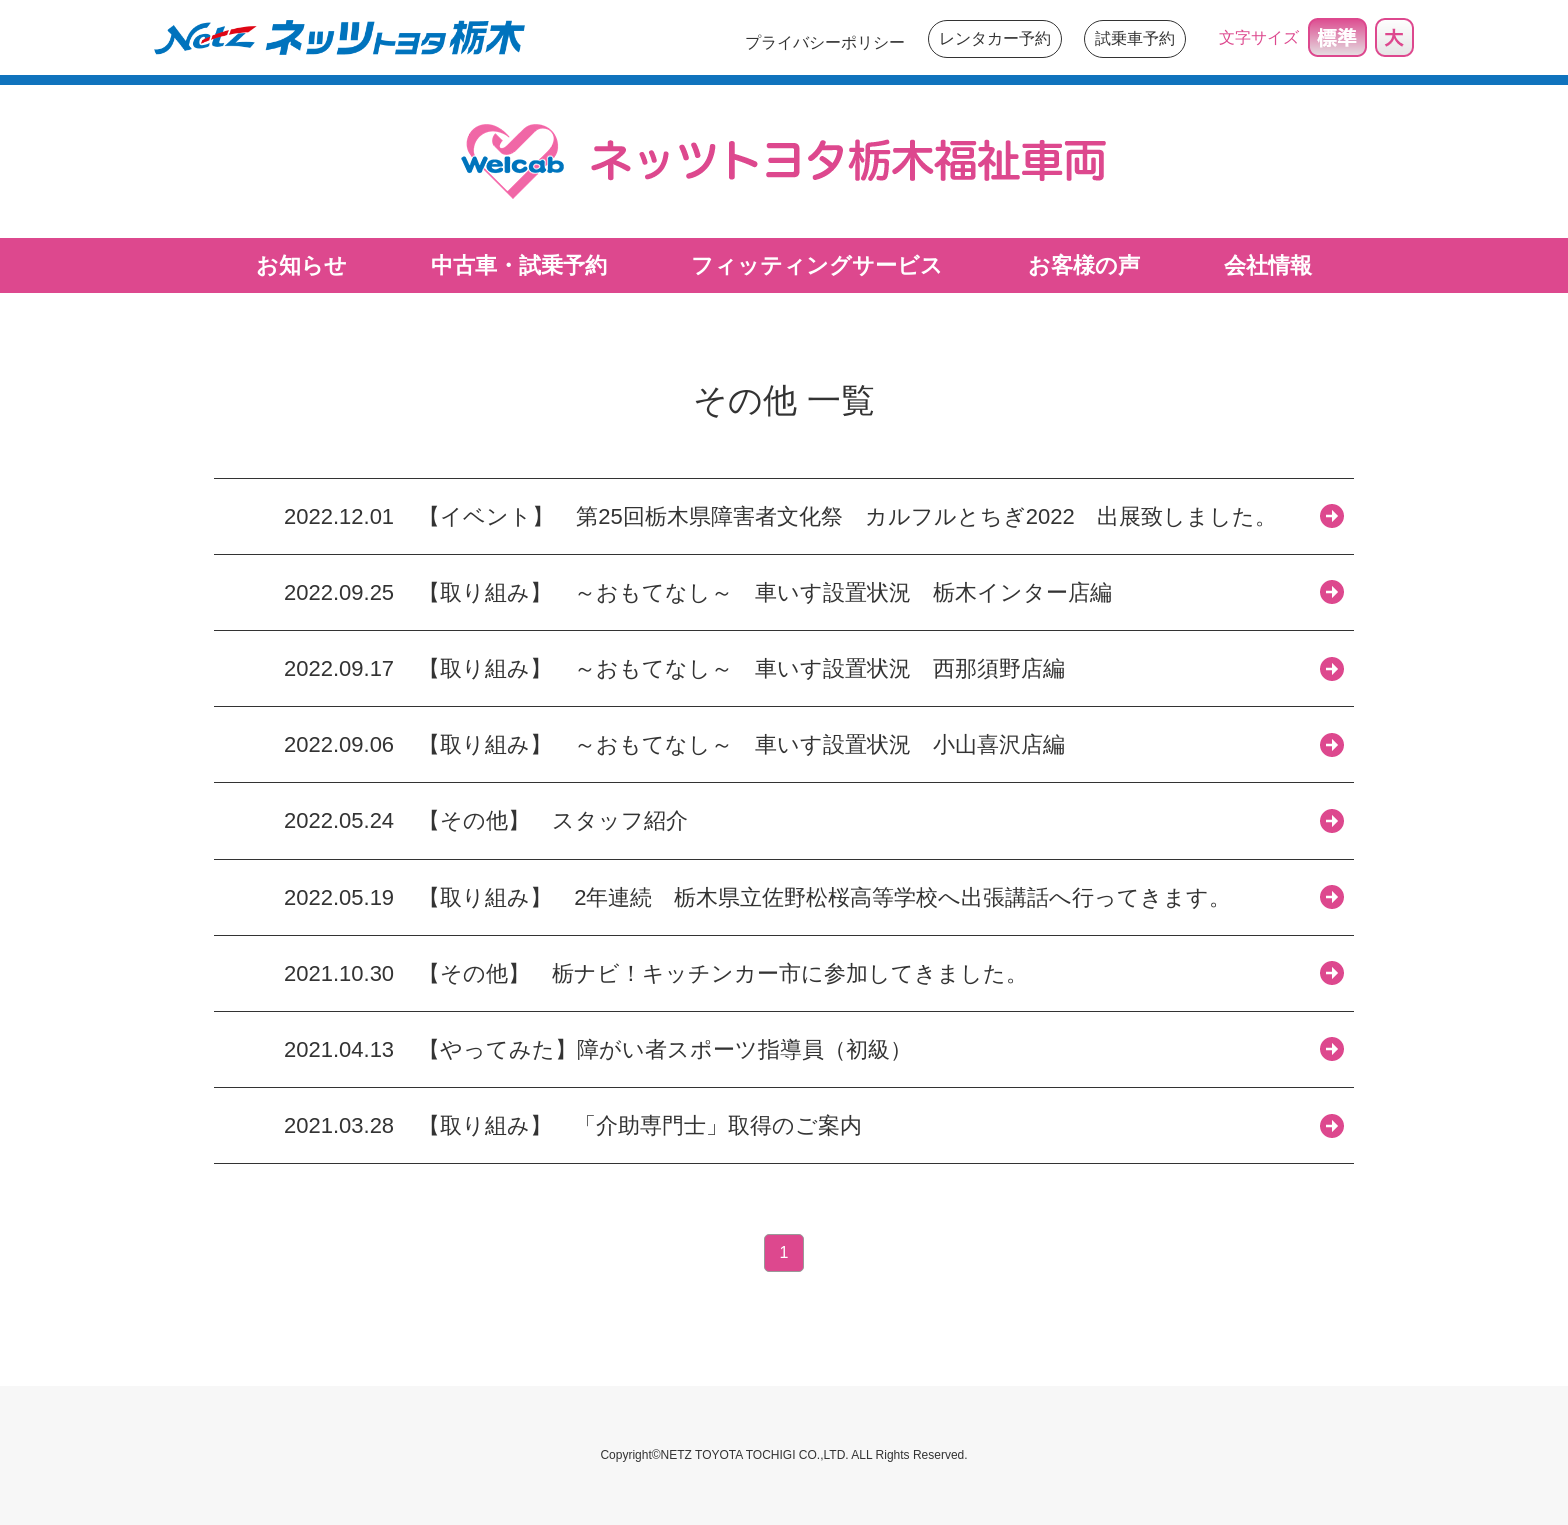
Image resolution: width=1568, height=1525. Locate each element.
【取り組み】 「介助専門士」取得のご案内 (640, 1125)
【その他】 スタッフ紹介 (564, 820)
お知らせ (301, 265)
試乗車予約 (1135, 38)
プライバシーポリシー (825, 42)
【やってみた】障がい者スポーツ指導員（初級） (665, 1049)
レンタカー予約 (995, 38)
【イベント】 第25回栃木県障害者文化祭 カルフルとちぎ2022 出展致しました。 (858, 516)
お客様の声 (1084, 265)
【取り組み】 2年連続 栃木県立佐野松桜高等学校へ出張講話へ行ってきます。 (824, 897)
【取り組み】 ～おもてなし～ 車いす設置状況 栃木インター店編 (765, 592)
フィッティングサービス (817, 265)
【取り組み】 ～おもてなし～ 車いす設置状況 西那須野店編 (741, 668)
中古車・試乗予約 (519, 265)
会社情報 (1268, 265)
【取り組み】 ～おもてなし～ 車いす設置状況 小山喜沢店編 (741, 744)
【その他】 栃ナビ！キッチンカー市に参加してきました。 (723, 973)
